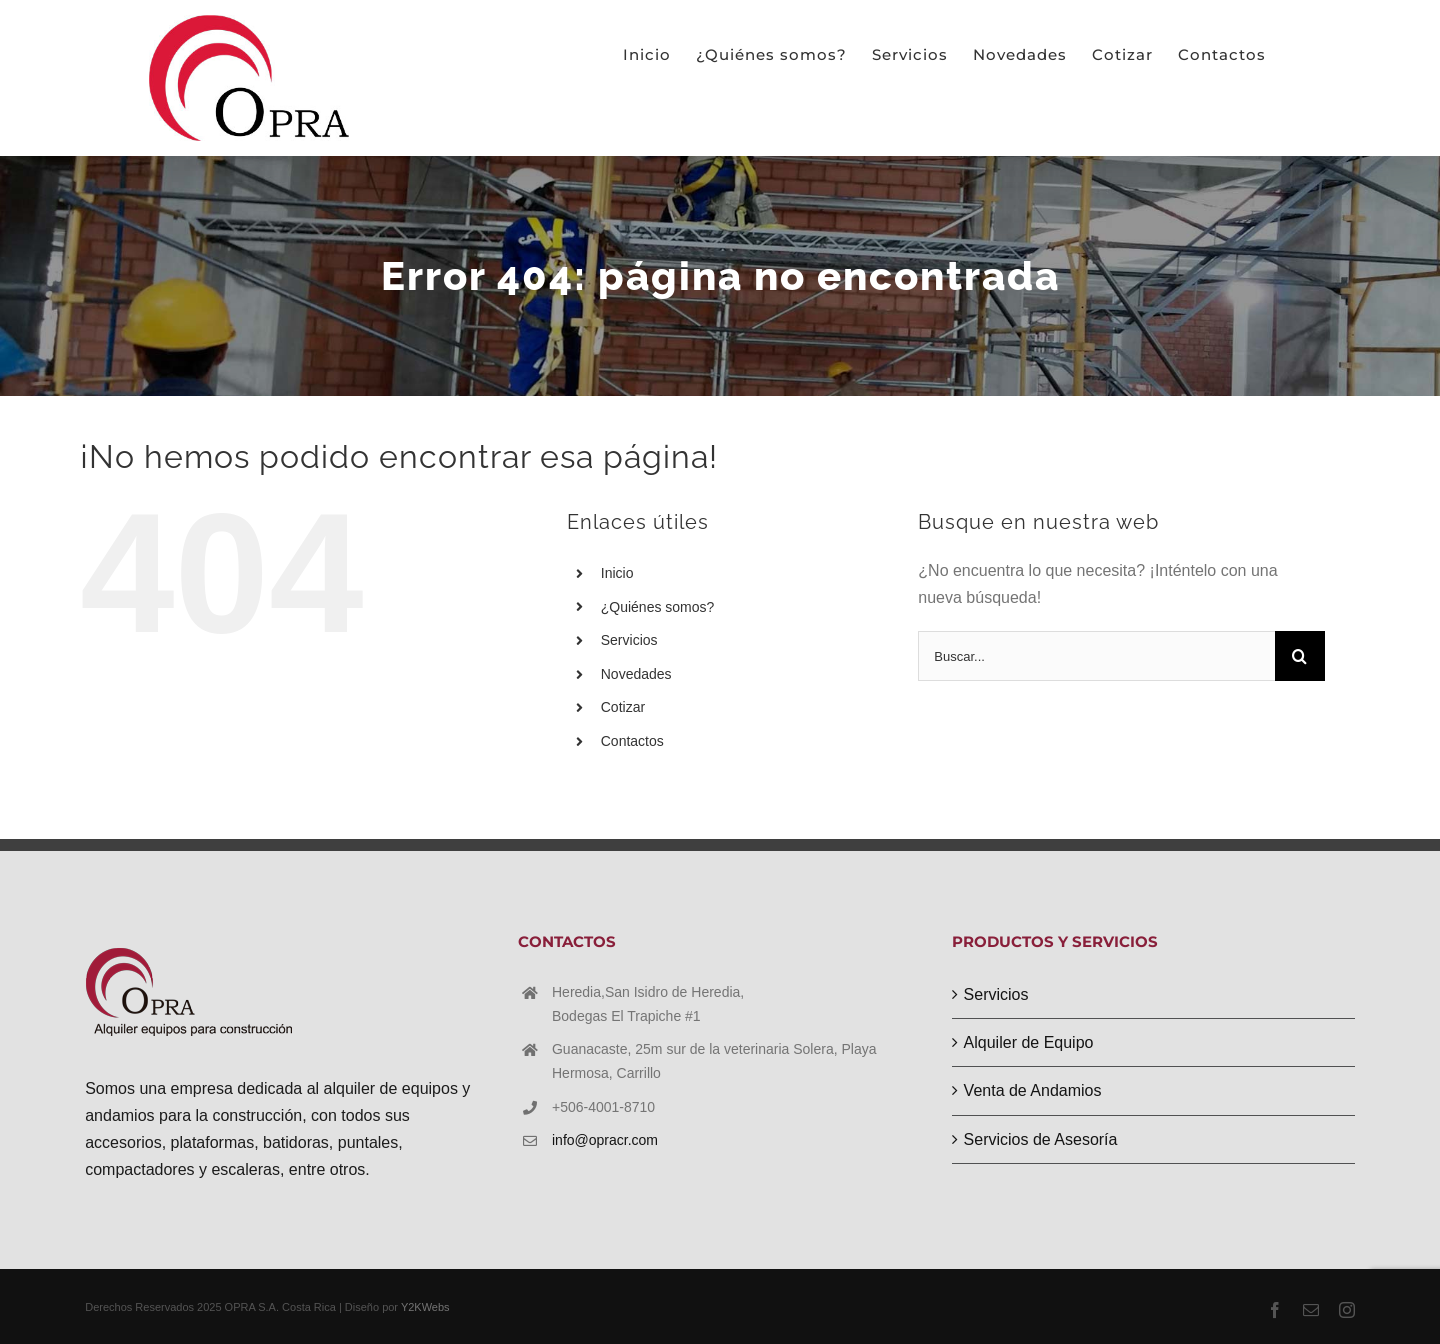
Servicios (629, 640)
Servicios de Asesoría (1041, 1139)
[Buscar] (1300, 656)
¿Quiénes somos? (658, 607)
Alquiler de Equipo (1029, 1042)
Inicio (617, 573)
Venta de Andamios (1033, 1090)
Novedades (636, 674)
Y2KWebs (425, 1307)
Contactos (632, 741)
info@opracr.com (605, 1140)
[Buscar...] (1096, 656)
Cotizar (623, 707)
